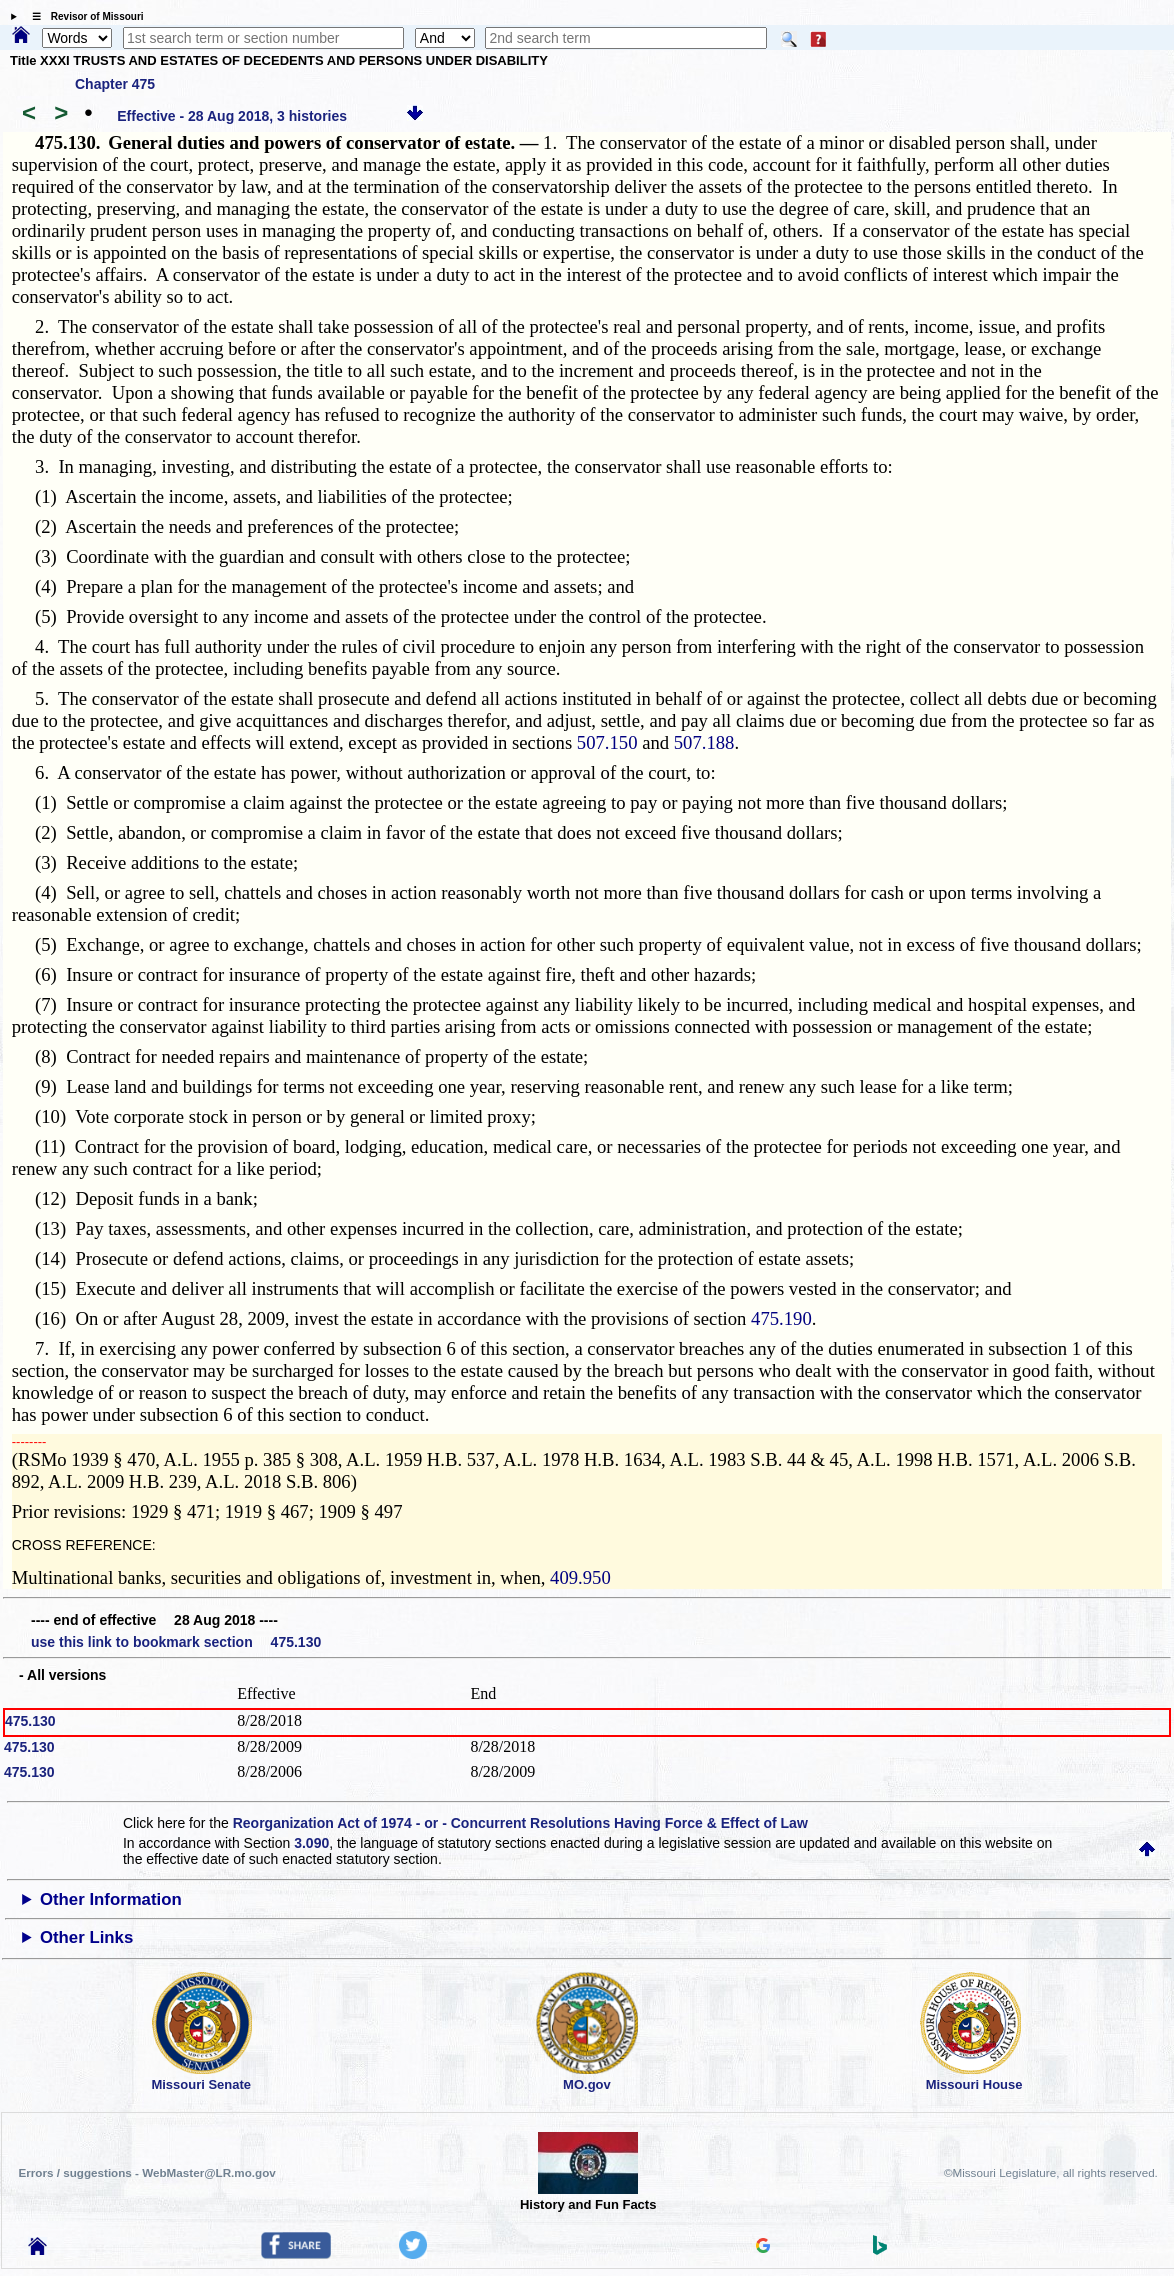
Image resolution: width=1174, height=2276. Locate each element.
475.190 (781, 1318)
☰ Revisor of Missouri (83, 16)
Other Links (86, 1937)
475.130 (30, 1721)
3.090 (311, 1843)
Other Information (111, 1899)
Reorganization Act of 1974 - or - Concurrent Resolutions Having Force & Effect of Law (520, 1823)
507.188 (704, 742)
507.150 (607, 742)
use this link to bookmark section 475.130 (176, 1642)
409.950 (580, 1577)
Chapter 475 (115, 84)
